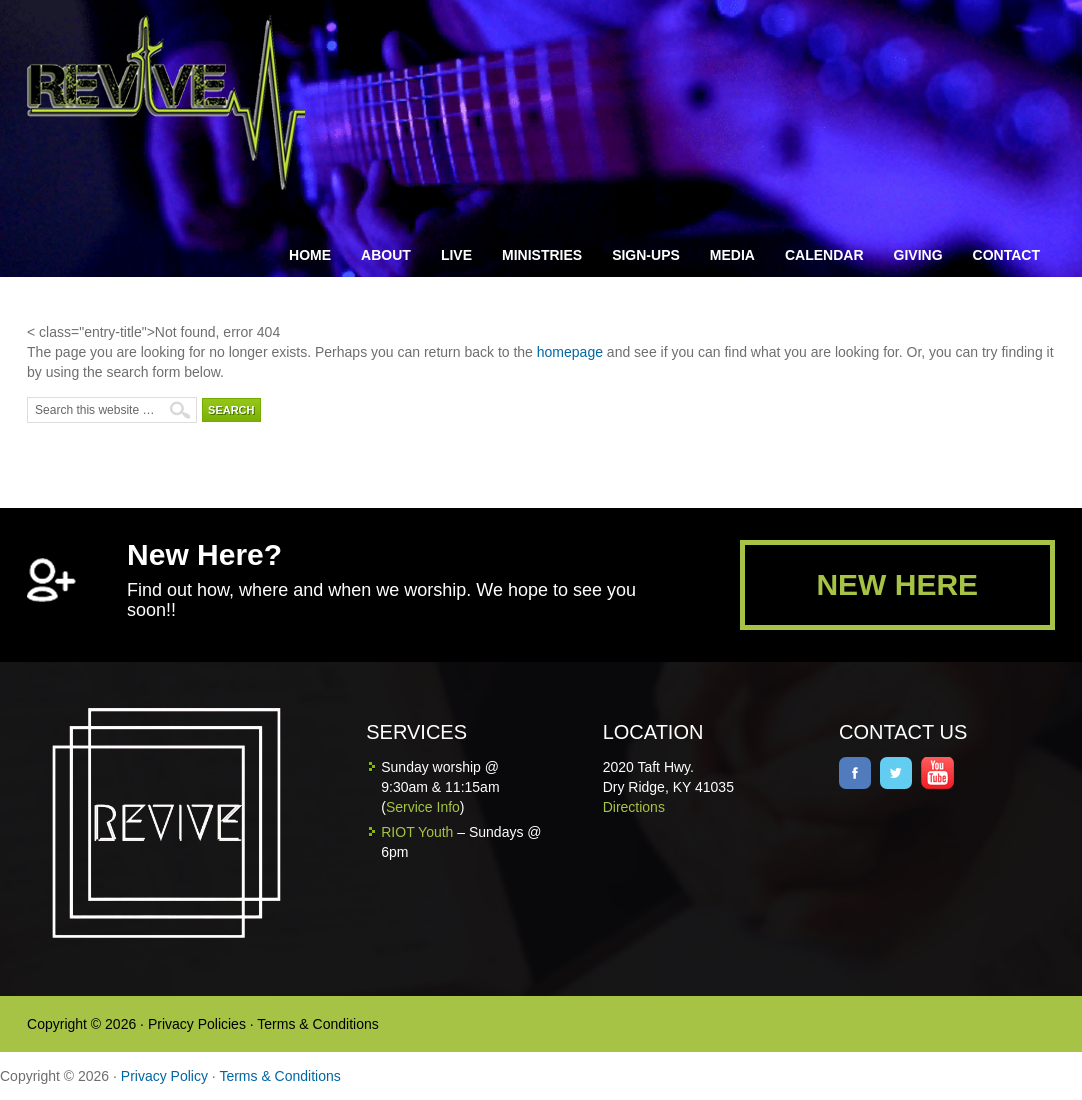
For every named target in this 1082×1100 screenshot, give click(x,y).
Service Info (423, 807)
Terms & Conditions (317, 1024)
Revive (177, 102)
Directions (634, 807)
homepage (570, 352)
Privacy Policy (164, 1076)
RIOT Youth (417, 832)
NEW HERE (897, 584)
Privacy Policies (197, 1024)
